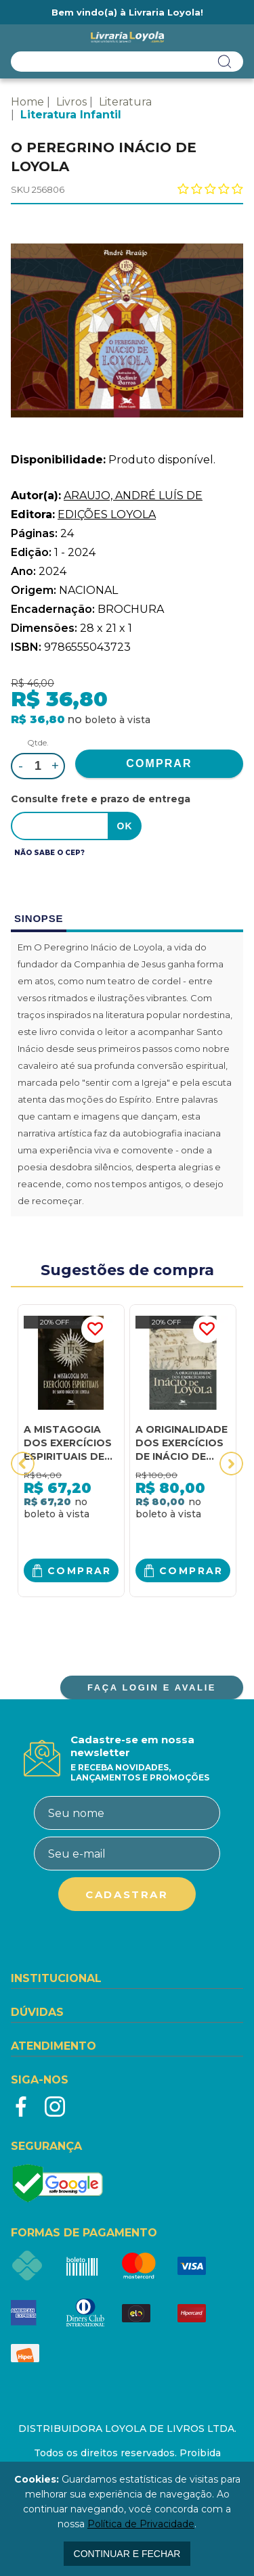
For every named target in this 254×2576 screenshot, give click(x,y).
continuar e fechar (127, 2553)
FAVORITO (94, 1329)
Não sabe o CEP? (49, 852)
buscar (225, 61)
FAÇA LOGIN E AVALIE (151, 1687)
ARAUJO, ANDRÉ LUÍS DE (133, 495)
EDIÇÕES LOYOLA (107, 514)
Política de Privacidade (140, 2524)
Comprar (79, 1571)
